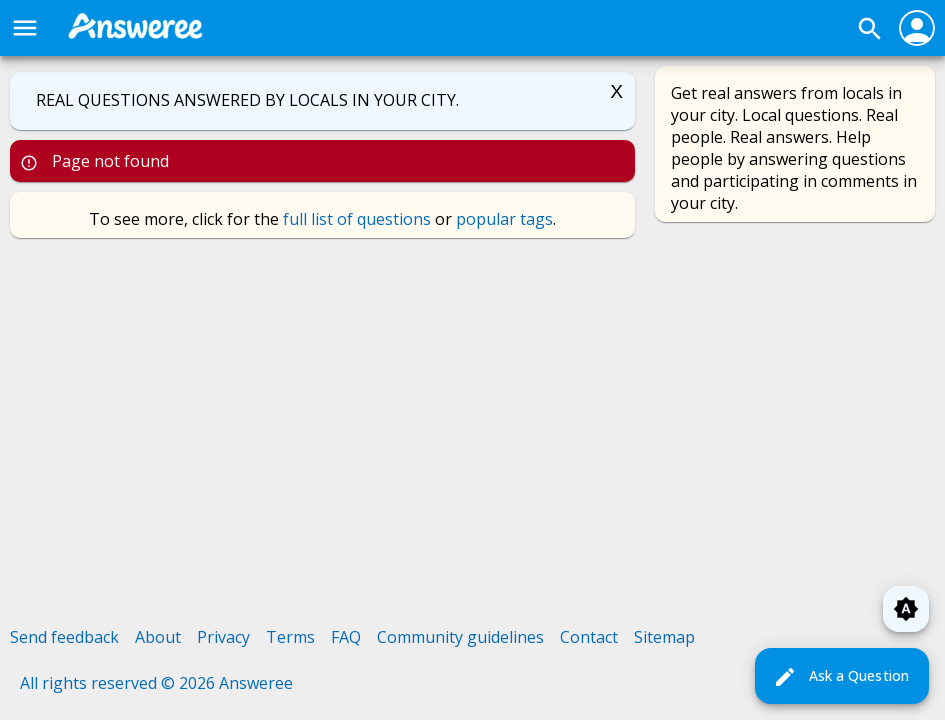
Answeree (256, 683)
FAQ (346, 637)
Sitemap (664, 637)
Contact (589, 637)
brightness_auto (906, 609)
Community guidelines (460, 637)
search (870, 29)
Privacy (223, 637)
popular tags (504, 219)
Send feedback (64, 637)
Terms (290, 637)
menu (25, 28)
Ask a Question (841, 677)
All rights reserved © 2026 (119, 683)
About (158, 637)
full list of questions (357, 219)
